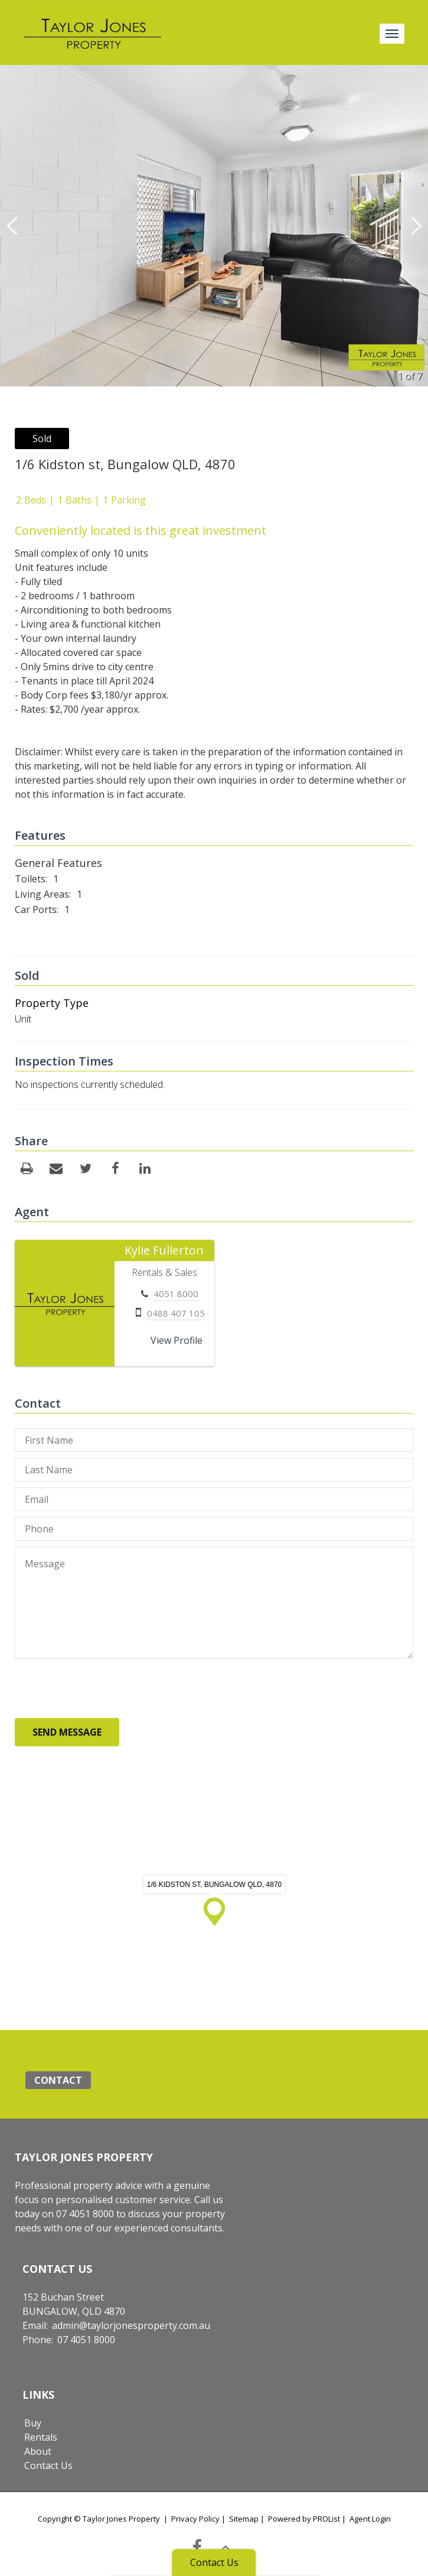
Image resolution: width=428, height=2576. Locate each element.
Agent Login (370, 2518)
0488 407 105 (176, 1313)
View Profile (176, 1340)
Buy (32, 2422)
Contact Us (48, 2465)
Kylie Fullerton (164, 1250)
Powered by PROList (304, 2518)
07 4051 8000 (86, 2339)
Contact (58, 2080)
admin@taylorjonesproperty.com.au (131, 2325)
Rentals (40, 2437)
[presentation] (104, 1688)
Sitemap (244, 2518)
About (37, 2451)
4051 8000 (175, 1294)
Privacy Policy (195, 2518)
